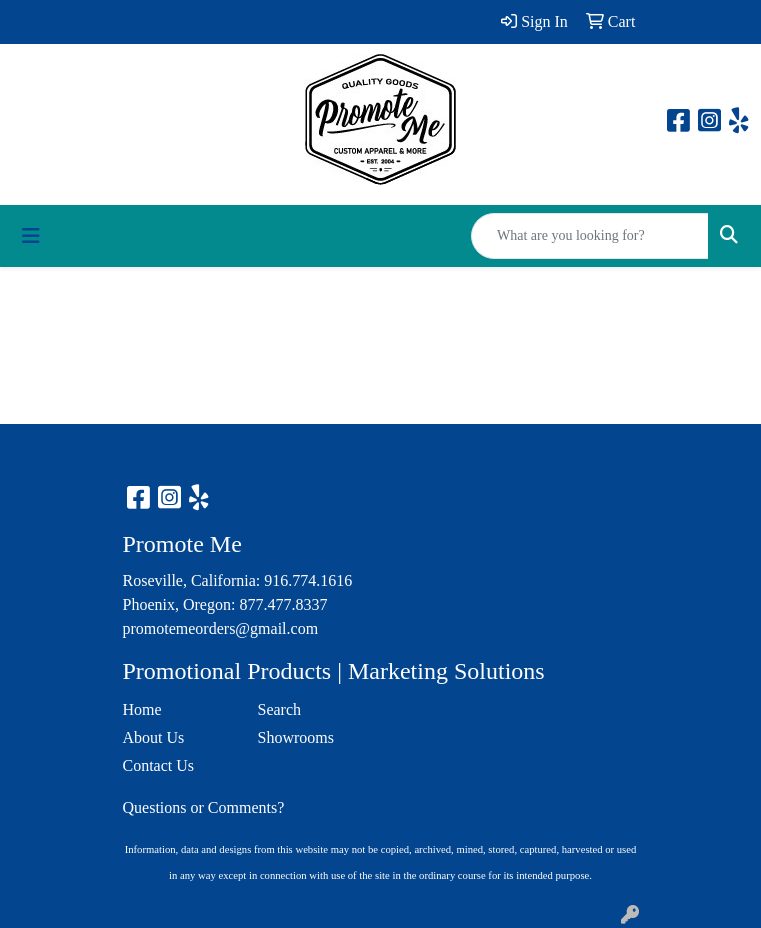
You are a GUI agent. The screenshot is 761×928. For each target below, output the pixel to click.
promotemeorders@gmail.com (221, 628)
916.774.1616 (308, 580)
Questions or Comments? (204, 807)
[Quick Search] (590, 236)
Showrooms (296, 737)
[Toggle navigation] (31, 236)
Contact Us (159, 765)
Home (142, 709)
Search (280, 709)
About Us (154, 737)
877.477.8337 (283, 604)
